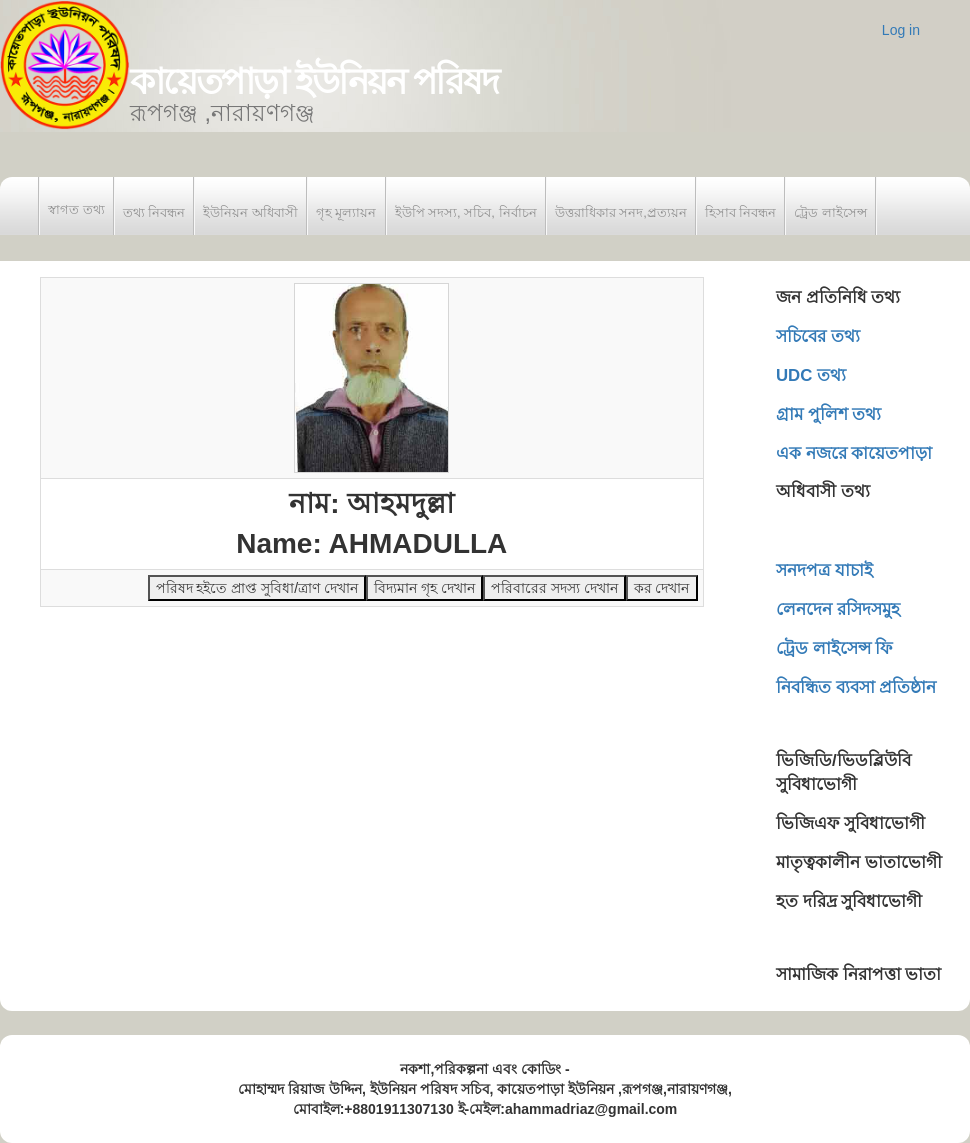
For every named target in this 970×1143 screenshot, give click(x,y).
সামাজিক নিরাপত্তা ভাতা (858, 974)
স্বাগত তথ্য (76, 209)
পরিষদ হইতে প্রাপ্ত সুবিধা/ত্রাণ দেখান (257, 588)
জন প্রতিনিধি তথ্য (838, 297)
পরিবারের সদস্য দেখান (554, 588)
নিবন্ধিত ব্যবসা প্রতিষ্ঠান (856, 687)
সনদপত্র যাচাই (824, 570)
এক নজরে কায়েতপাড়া (854, 453)
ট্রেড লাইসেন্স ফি (834, 648)
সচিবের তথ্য (818, 336)
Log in (901, 30)
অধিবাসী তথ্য (823, 491)
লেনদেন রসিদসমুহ (838, 609)
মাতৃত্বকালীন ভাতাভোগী (859, 862)
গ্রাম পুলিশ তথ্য (828, 414)
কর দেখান (662, 588)
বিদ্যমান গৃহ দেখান (424, 588)
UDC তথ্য (811, 375)
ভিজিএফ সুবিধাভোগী (850, 823)
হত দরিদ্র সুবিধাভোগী (849, 901)
